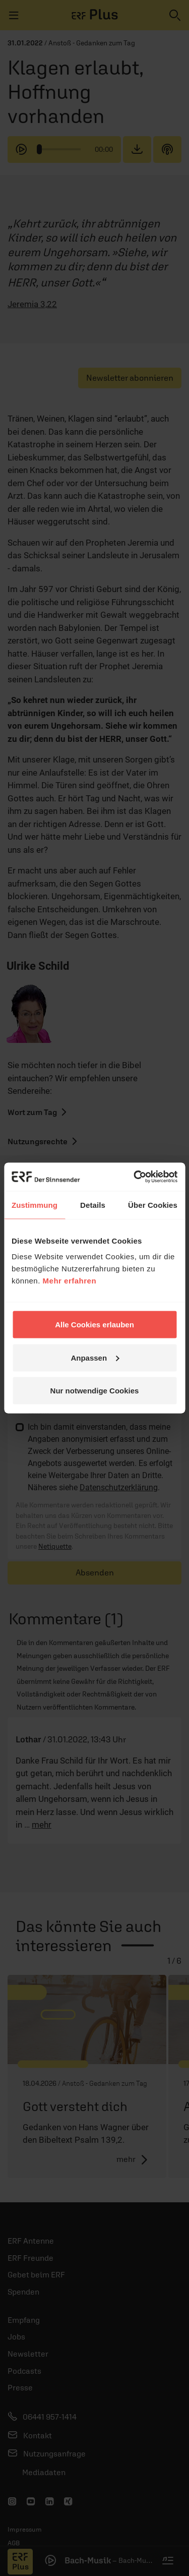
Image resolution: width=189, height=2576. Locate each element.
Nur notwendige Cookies (94, 1390)
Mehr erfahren (70, 1280)
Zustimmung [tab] (34, 1204)
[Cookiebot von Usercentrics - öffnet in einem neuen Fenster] (134, 1177)
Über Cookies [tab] (152, 1204)
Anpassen (95, 1357)
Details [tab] (92, 1204)
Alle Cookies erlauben (94, 1324)
